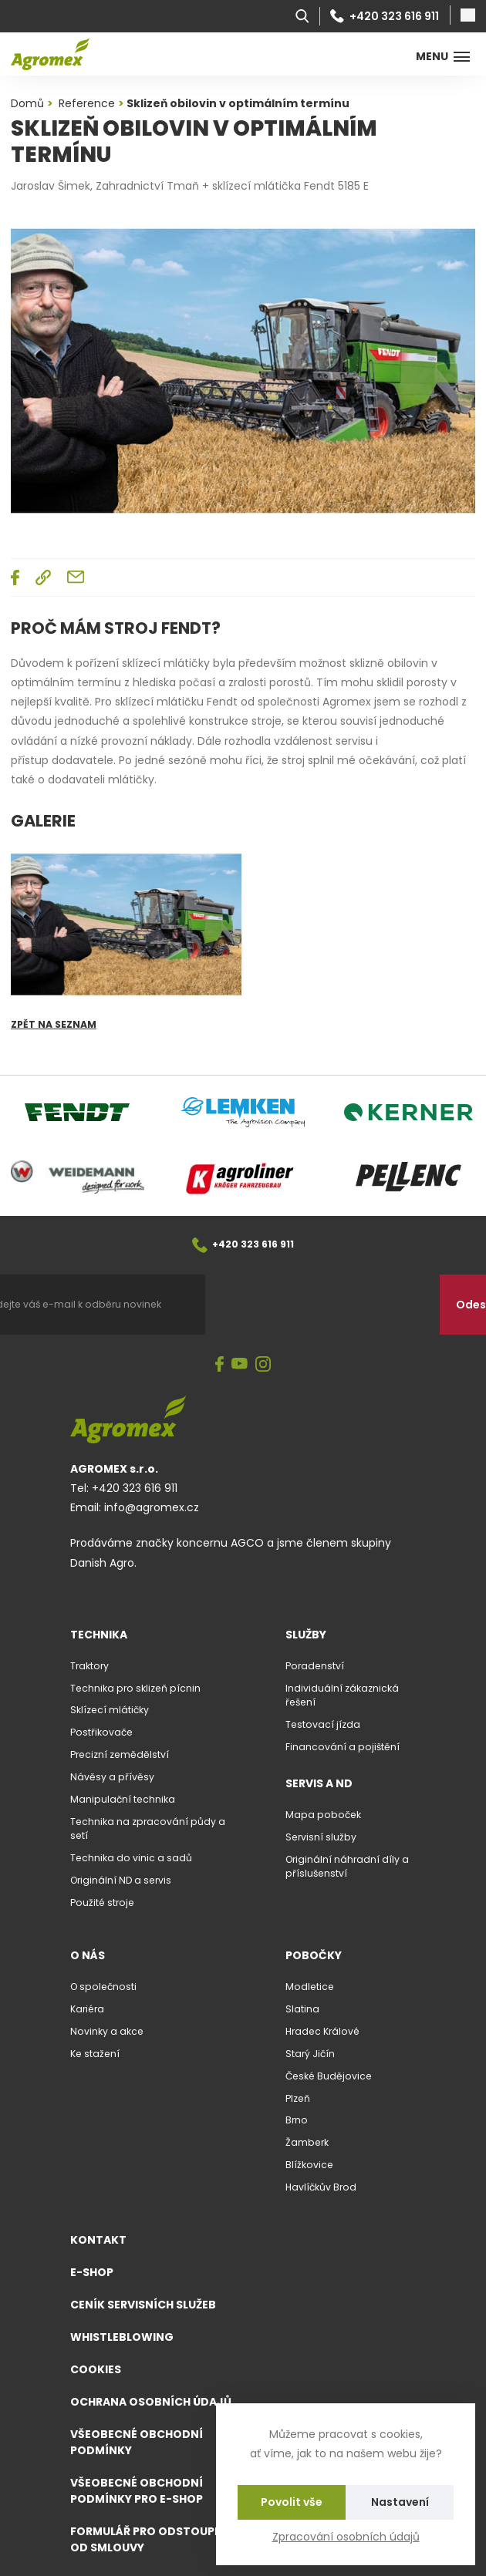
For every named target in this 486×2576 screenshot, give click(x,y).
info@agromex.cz (151, 1507)
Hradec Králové (322, 2031)
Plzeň (297, 2098)
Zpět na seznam (53, 1024)
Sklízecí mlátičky (109, 1709)
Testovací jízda (322, 1724)
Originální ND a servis (120, 1880)
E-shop (91, 2272)
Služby (305, 1634)
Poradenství (314, 1665)
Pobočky (313, 1955)
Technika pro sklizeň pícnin (135, 1688)
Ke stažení (95, 2053)
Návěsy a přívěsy (112, 1776)
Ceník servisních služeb (143, 2304)
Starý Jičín (310, 2053)
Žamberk (307, 2142)
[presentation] (322, 1305)
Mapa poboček (323, 1814)
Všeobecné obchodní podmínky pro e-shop (136, 2491)
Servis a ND (319, 1783)
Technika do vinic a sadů (131, 1857)
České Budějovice (328, 2076)
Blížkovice (309, 2164)
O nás (87, 1955)
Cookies (95, 2369)
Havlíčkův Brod (320, 2187)
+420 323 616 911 (384, 16)
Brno (296, 2119)
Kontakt (98, 2240)
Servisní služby (320, 1837)
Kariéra (87, 2008)
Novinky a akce (106, 2031)
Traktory (89, 1665)
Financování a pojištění (342, 1746)
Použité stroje (102, 1902)
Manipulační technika (122, 1799)
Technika (98, 1634)
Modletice (309, 1986)
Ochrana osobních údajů (150, 2401)
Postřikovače (101, 1732)
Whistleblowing (122, 2337)
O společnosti (103, 1986)
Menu (443, 56)
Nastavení (400, 2502)
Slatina (302, 2008)
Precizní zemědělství (119, 1754)
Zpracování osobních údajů (346, 2536)
